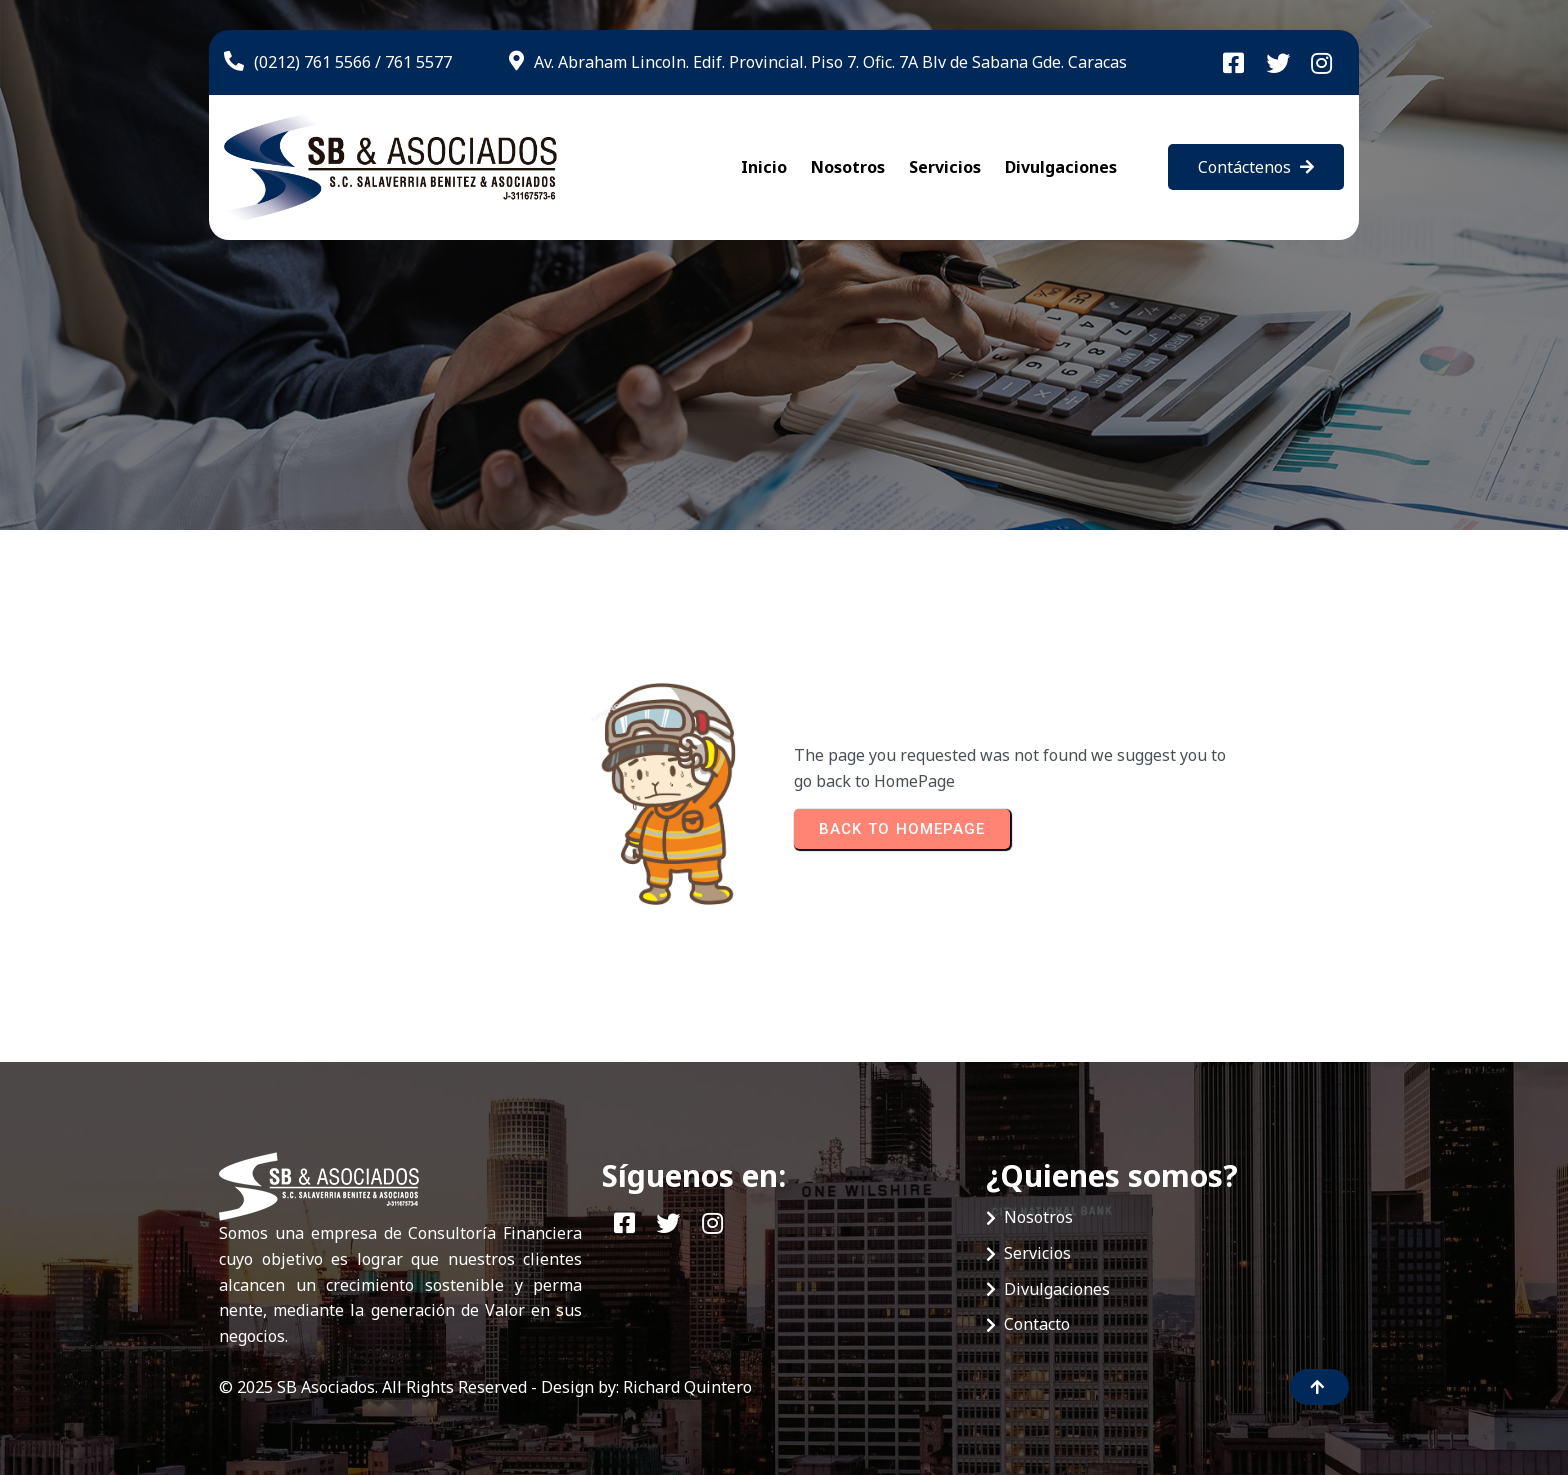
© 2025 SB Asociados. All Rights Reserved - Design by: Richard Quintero (485, 1387)
